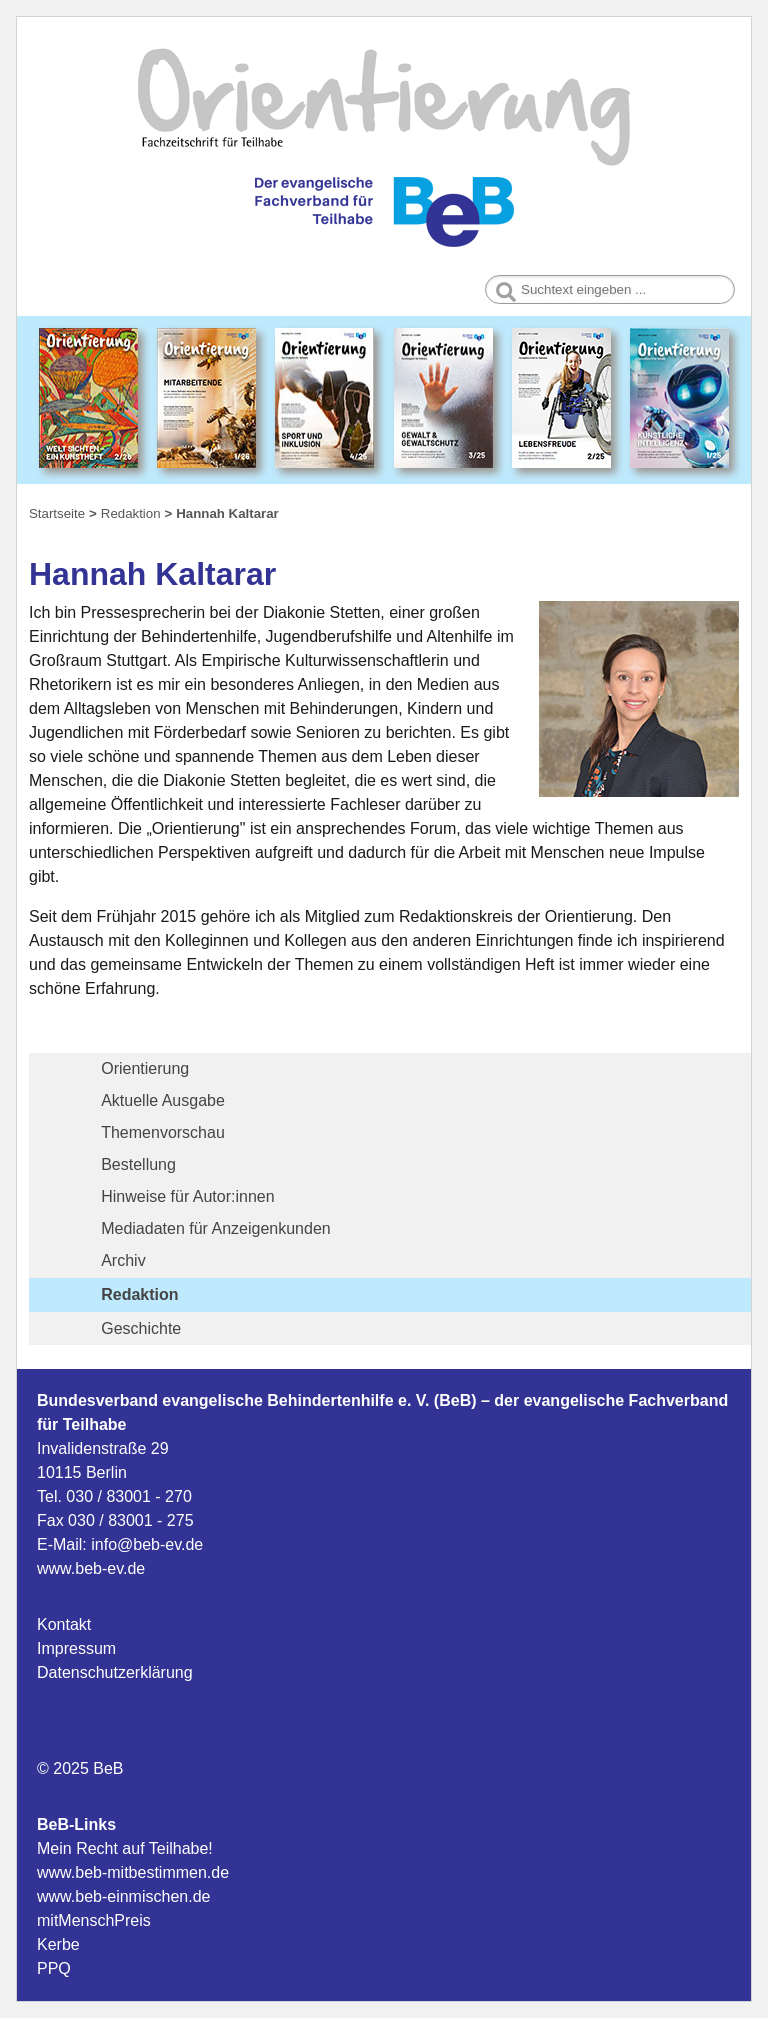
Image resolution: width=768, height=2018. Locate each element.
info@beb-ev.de (147, 1544)
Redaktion (139, 1294)
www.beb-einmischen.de (123, 1896)
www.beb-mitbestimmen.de (133, 1872)
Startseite (57, 513)
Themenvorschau (163, 1132)
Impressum (76, 1648)
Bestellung (138, 1164)
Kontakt (64, 1624)
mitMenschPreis (94, 1920)
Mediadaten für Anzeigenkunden (216, 1228)
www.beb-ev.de (91, 1568)
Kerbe (58, 1944)
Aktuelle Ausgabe (163, 1100)
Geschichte (141, 1328)
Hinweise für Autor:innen (187, 1196)
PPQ (54, 1968)
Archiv (123, 1260)
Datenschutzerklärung (115, 1672)
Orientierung (145, 1068)
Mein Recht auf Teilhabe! (125, 1848)
